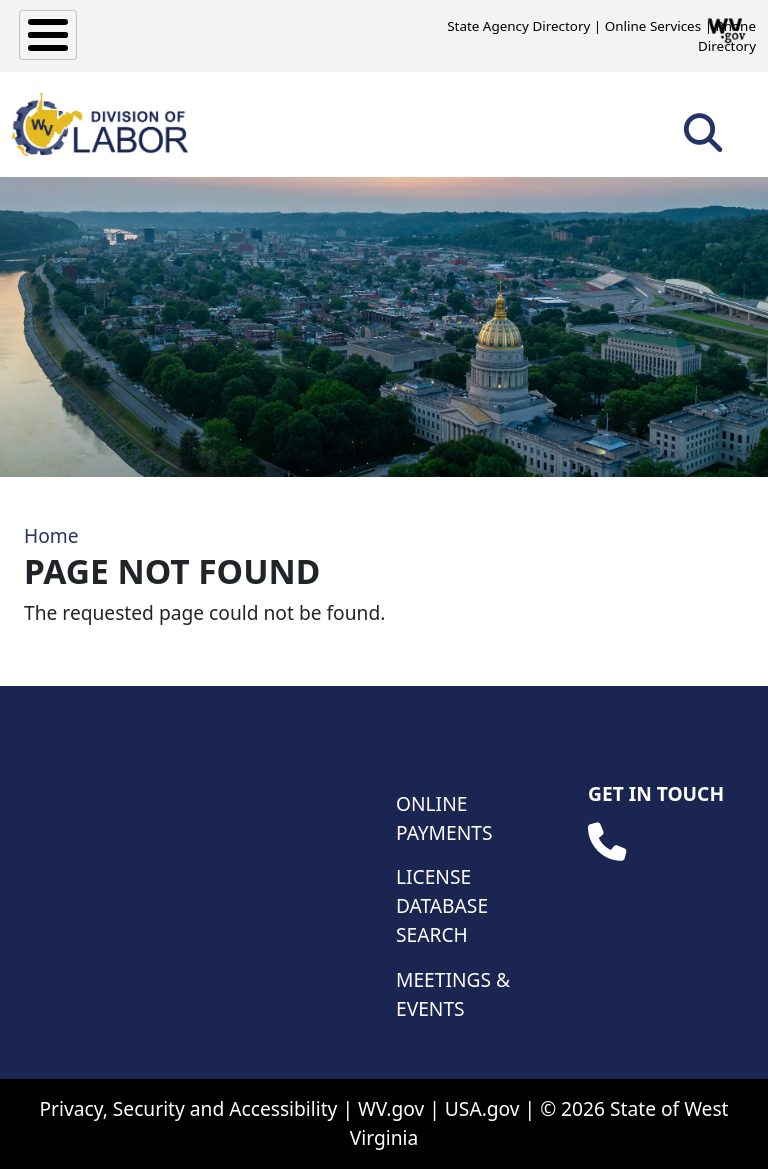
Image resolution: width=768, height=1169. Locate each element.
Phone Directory (727, 36)
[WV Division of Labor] (100, 124)
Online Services (653, 26)
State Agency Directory (518, 26)
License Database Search (442, 905)
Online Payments (444, 818)
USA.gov (482, 1108)
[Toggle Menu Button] (48, 35)
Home (51, 535)
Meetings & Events (453, 994)
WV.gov (391, 1108)
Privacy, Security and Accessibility (188, 1108)
